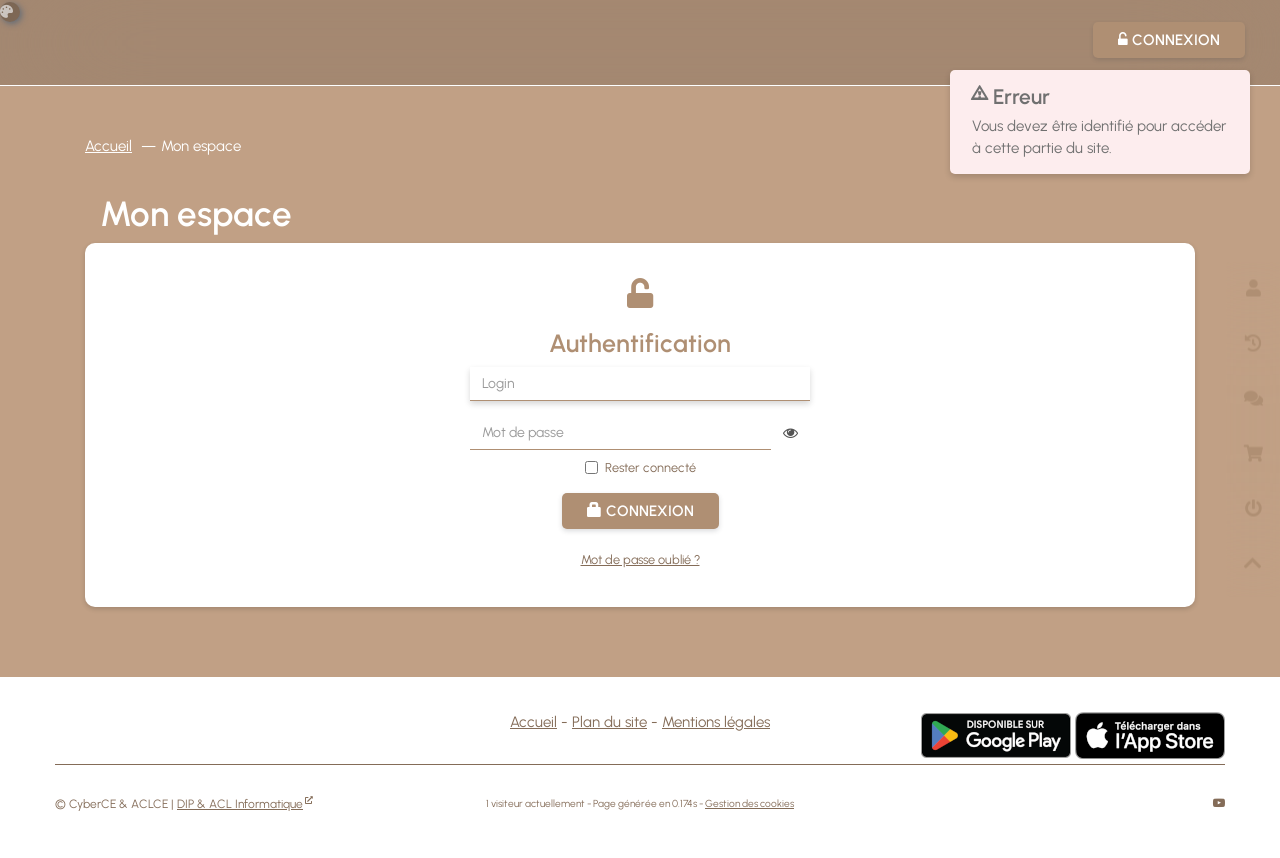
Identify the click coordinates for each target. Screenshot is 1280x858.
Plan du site (609, 722)
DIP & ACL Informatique (240, 804)
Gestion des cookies (749, 803)
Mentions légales (716, 722)
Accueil (108, 146)
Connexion (640, 511)
